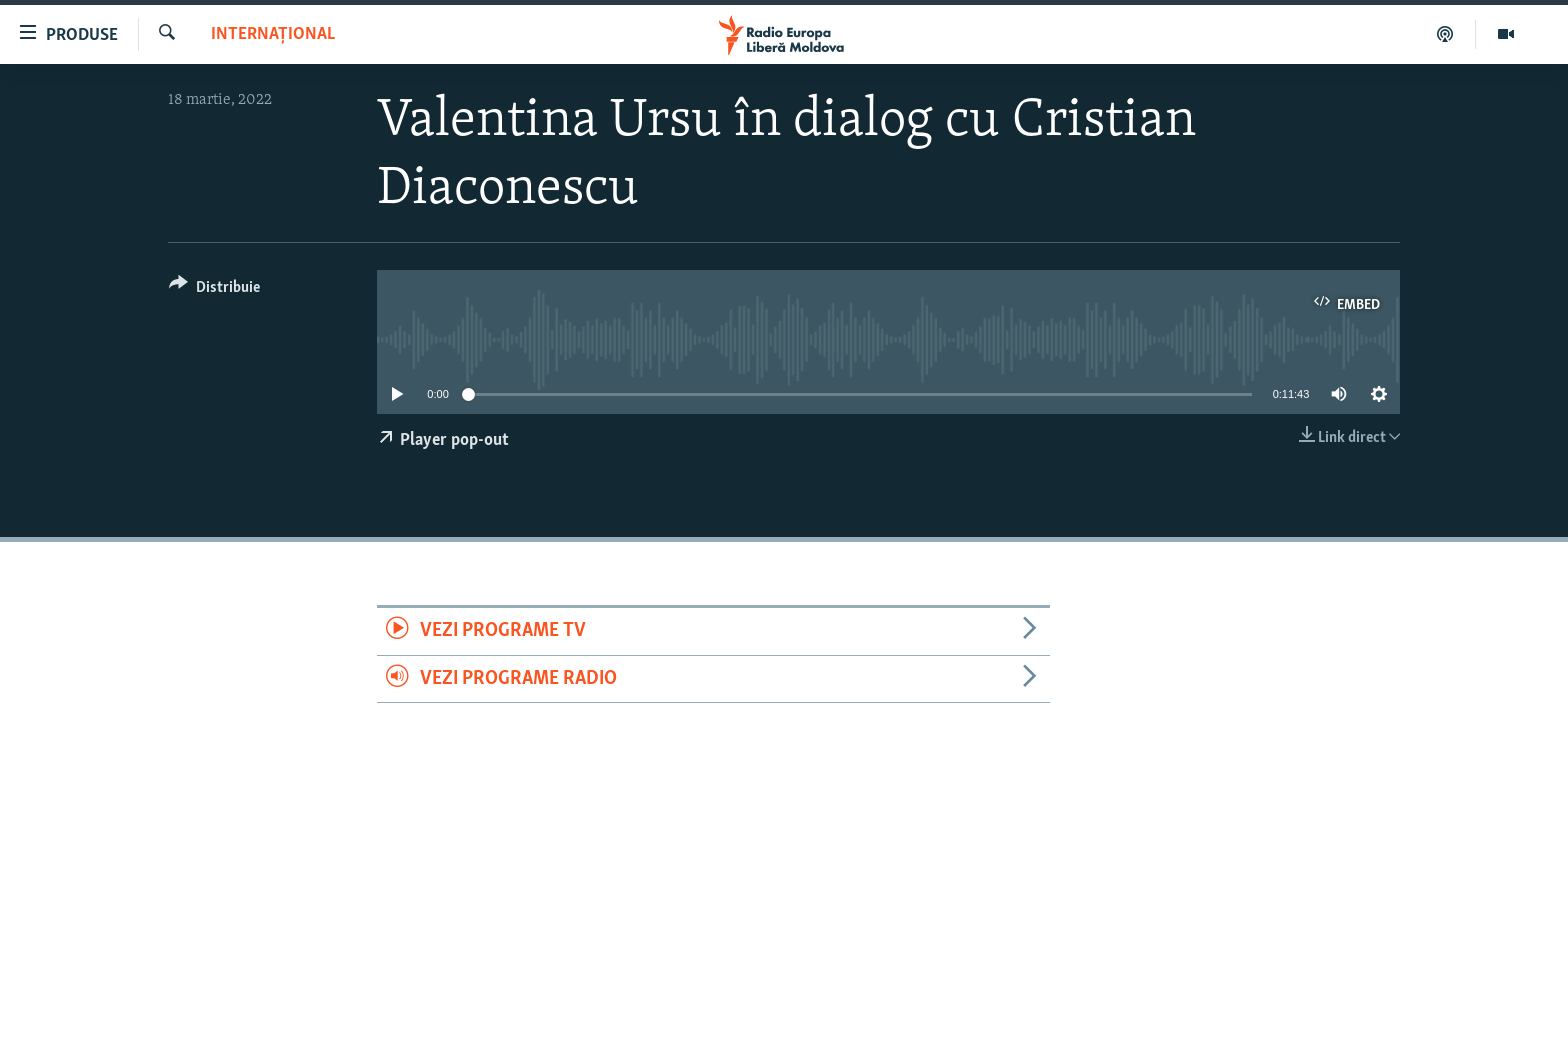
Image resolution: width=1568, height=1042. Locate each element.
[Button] (214, 290)
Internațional (273, 34)
